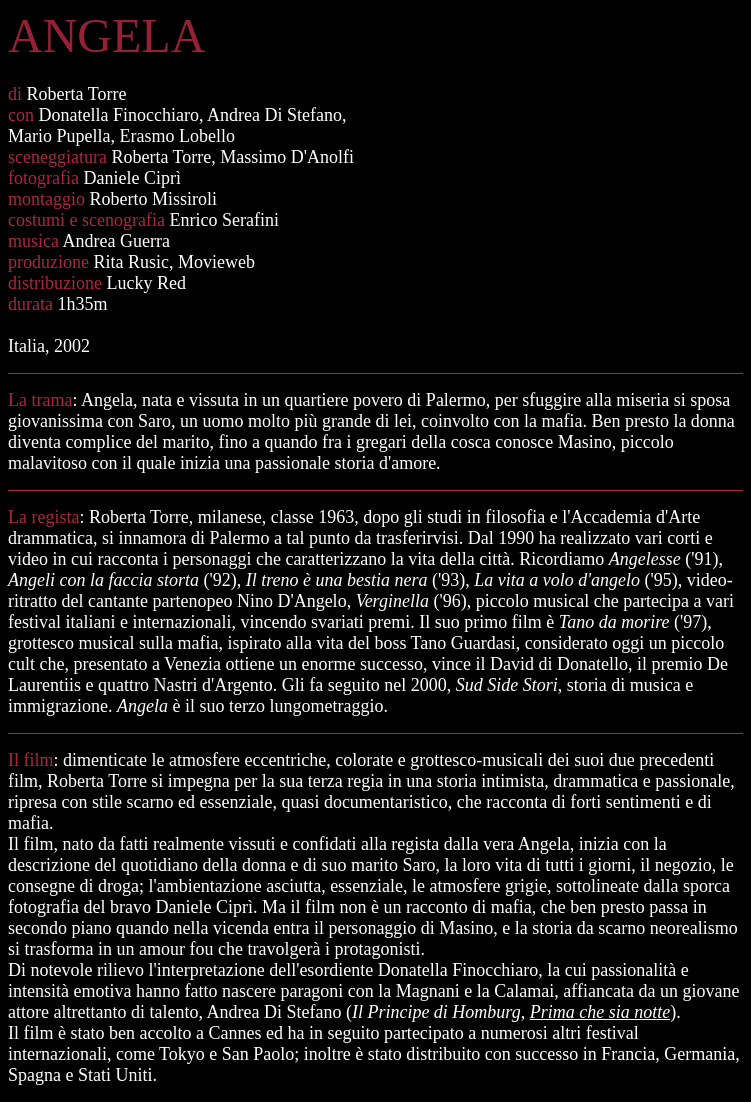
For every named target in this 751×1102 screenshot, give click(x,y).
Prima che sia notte (600, 1012)
